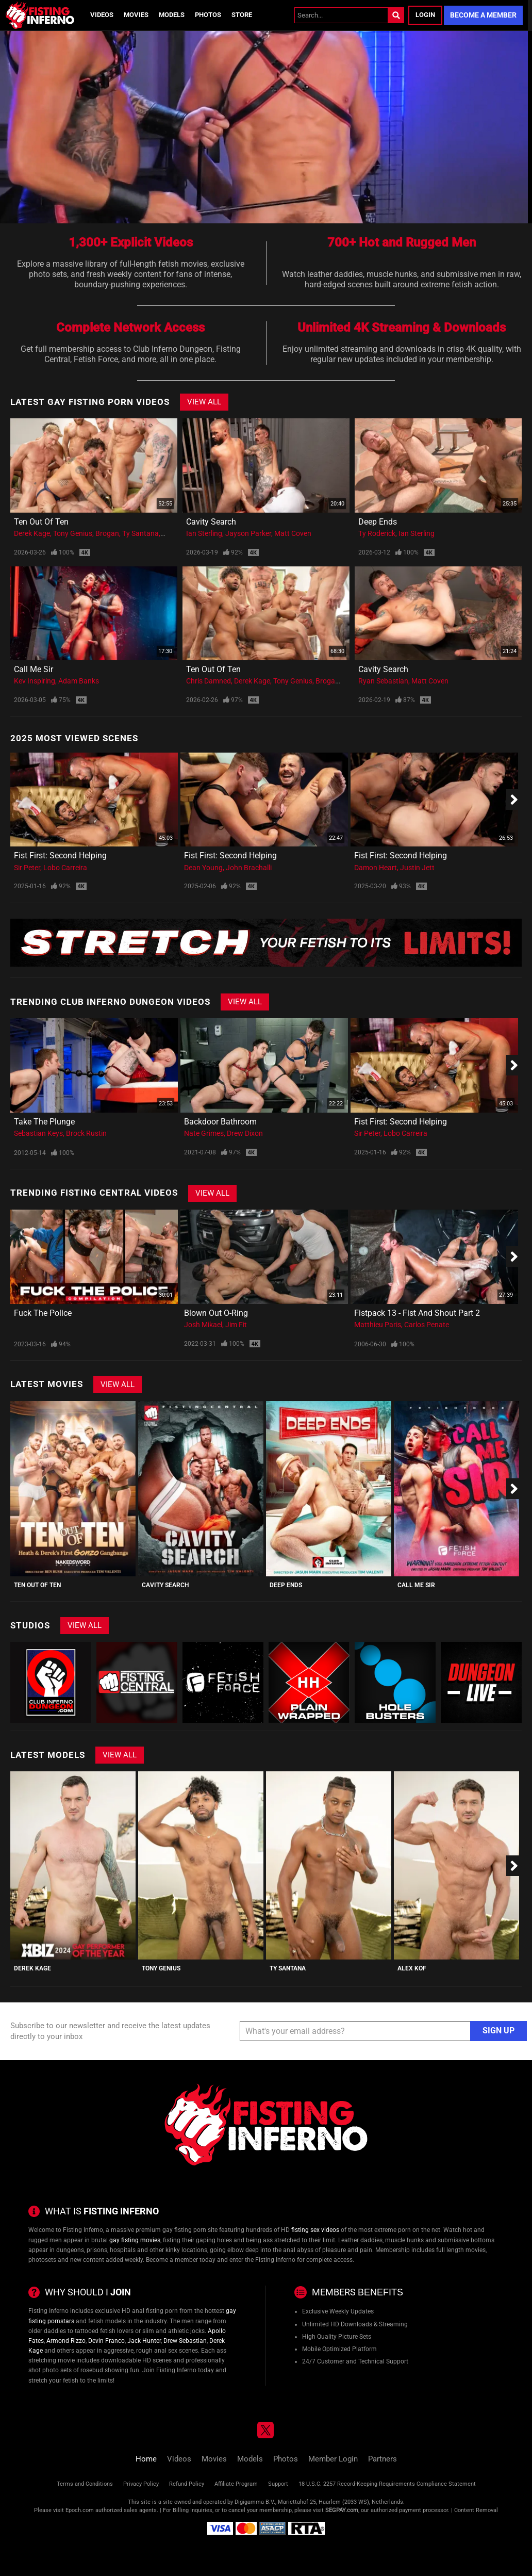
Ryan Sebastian (383, 681)
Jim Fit (236, 1324)
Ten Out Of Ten (41, 522)
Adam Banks (78, 681)
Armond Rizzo (66, 2340)
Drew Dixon (245, 1133)
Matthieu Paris (377, 1324)
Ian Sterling (204, 533)
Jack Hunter (144, 2340)
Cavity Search (211, 522)
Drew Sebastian (185, 2340)
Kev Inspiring (34, 681)
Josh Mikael (203, 1324)
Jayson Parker (248, 533)
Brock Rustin (86, 1133)
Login (425, 15)
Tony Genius (72, 533)
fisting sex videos (315, 2229)
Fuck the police (43, 1313)
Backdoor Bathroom (220, 1122)
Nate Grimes (204, 1133)
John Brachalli (249, 867)
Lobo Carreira (65, 867)
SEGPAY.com (341, 2510)
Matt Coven (292, 533)
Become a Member (483, 15)
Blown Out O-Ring (216, 1313)
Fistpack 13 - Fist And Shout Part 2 (417, 1313)
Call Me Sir (33, 669)
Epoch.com (79, 2510)
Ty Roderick (376, 533)
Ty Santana (140, 533)
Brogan (107, 533)
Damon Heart (375, 867)
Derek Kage (32, 533)
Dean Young (203, 867)
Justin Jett (417, 867)
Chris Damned (208, 681)
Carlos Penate (426, 1324)
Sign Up (498, 2030)
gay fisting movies (134, 2240)
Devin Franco (106, 2340)
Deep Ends (377, 522)
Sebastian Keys (38, 1133)
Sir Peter (27, 867)
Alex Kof (411, 1968)
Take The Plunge (44, 1122)
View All (204, 401)
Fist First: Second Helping (60, 855)
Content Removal (476, 2510)
